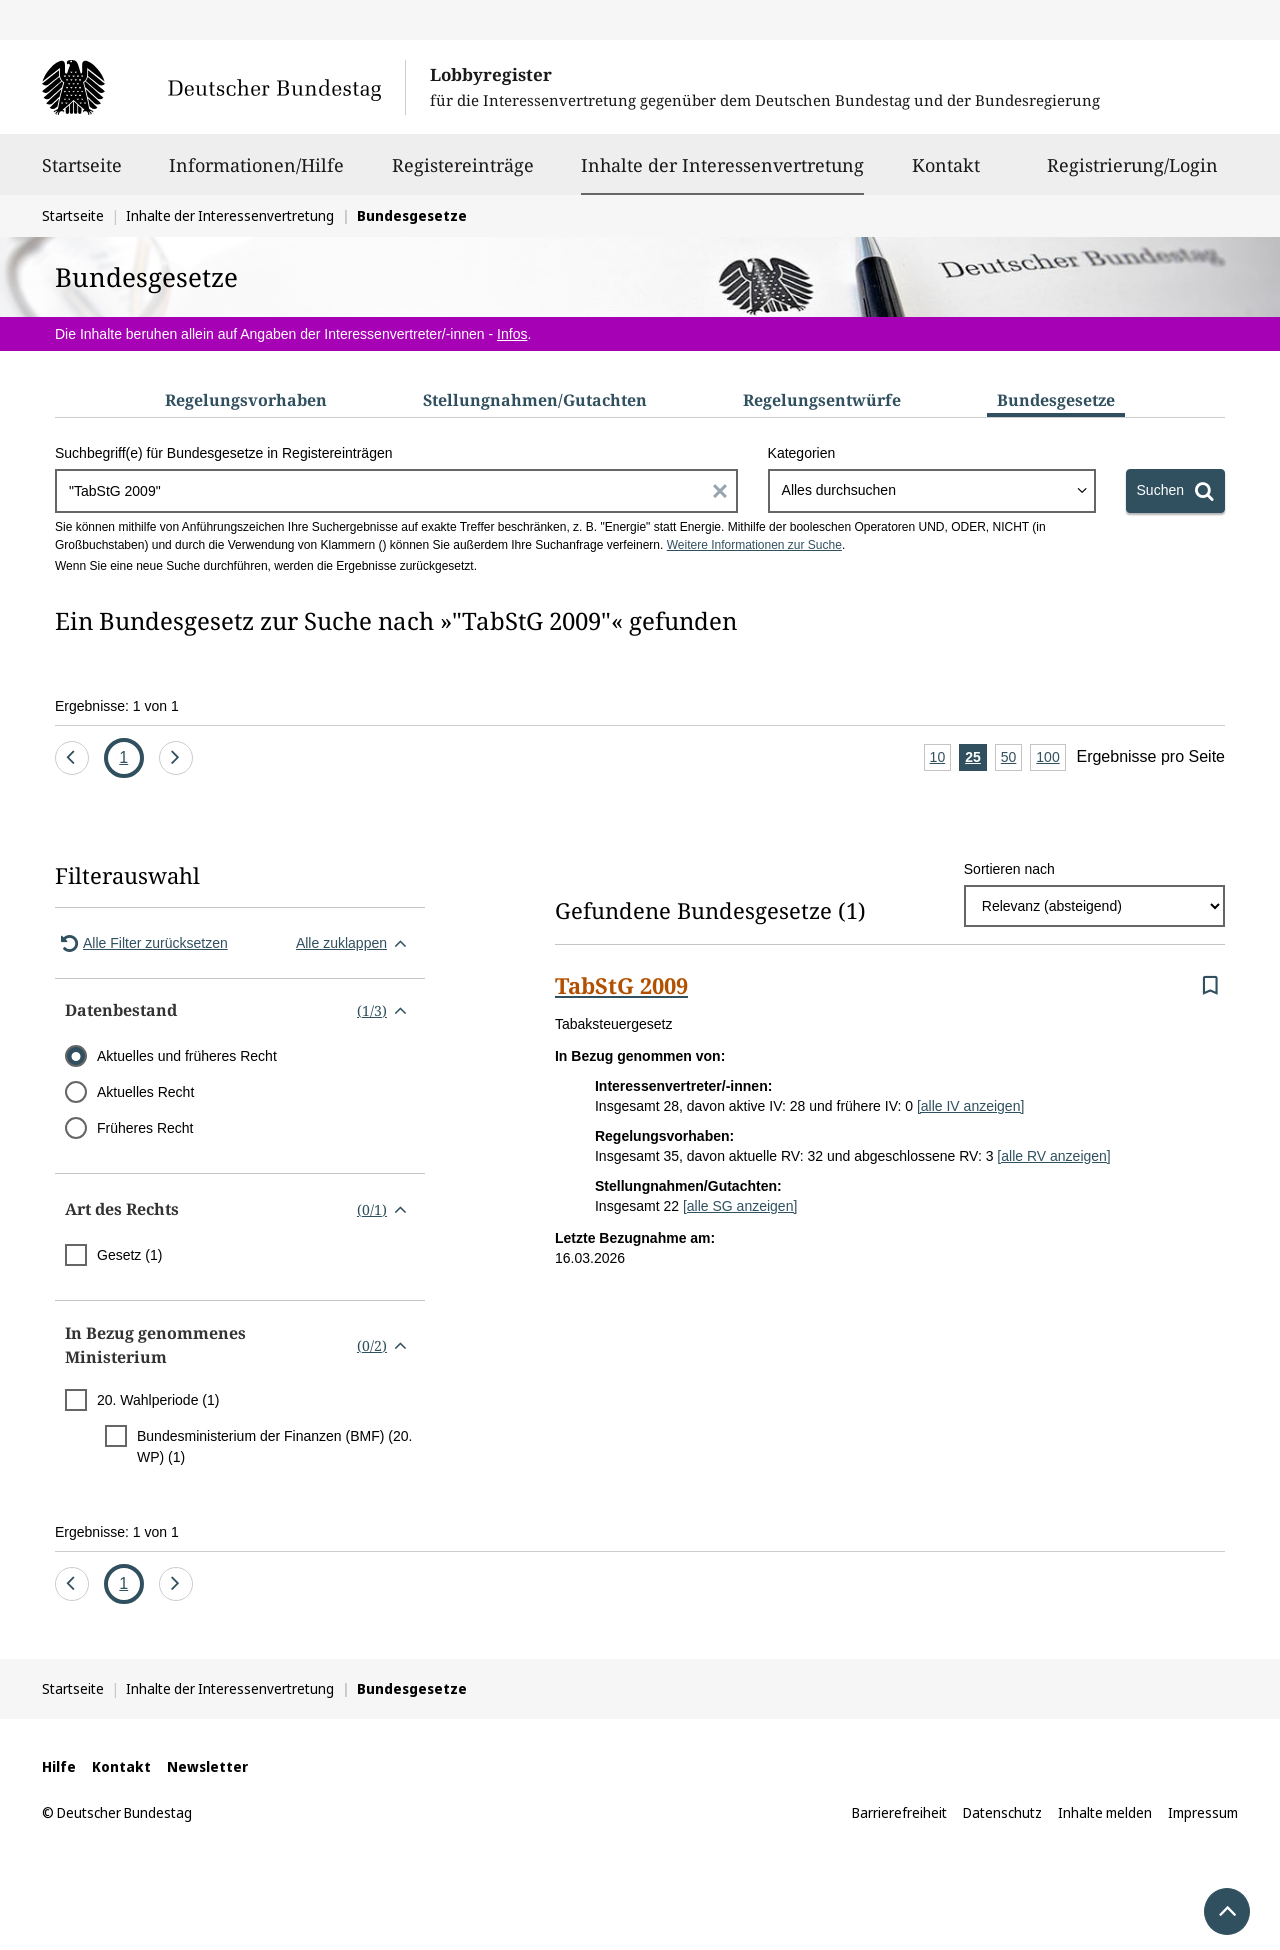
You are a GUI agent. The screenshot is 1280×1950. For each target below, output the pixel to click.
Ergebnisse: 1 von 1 (117, 706)
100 (1050, 758)
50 (1012, 758)
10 (941, 758)
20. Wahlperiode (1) (158, 1400)
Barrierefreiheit (899, 1812)
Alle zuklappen (355, 943)
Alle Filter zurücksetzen (141, 943)
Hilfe (59, 1766)
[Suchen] (1175, 491)
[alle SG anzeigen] (740, 1206)
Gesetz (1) (129, 1255)
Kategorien (802, 453)
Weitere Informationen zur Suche (754, 545)
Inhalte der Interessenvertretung (722, 165)
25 (976, 758)
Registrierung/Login (1132, 174)
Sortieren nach (1009, 869)
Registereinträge (463, 174)
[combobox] (932, 491)
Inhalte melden (1105, 1812)
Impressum (1203, 1812)
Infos (512, 334)
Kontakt (946, 174)
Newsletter (207, 1766)
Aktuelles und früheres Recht (187, 1056)
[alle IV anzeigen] (970, 1106)
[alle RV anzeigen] (1053, 1156)
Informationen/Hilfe (256, 174)
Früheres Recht (145, 1128)
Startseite (82, 174)
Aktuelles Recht (145, 1092)
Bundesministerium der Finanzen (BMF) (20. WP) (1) (274, 1446)
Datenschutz (1002, 1812)
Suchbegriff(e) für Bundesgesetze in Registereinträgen (224, 453)
